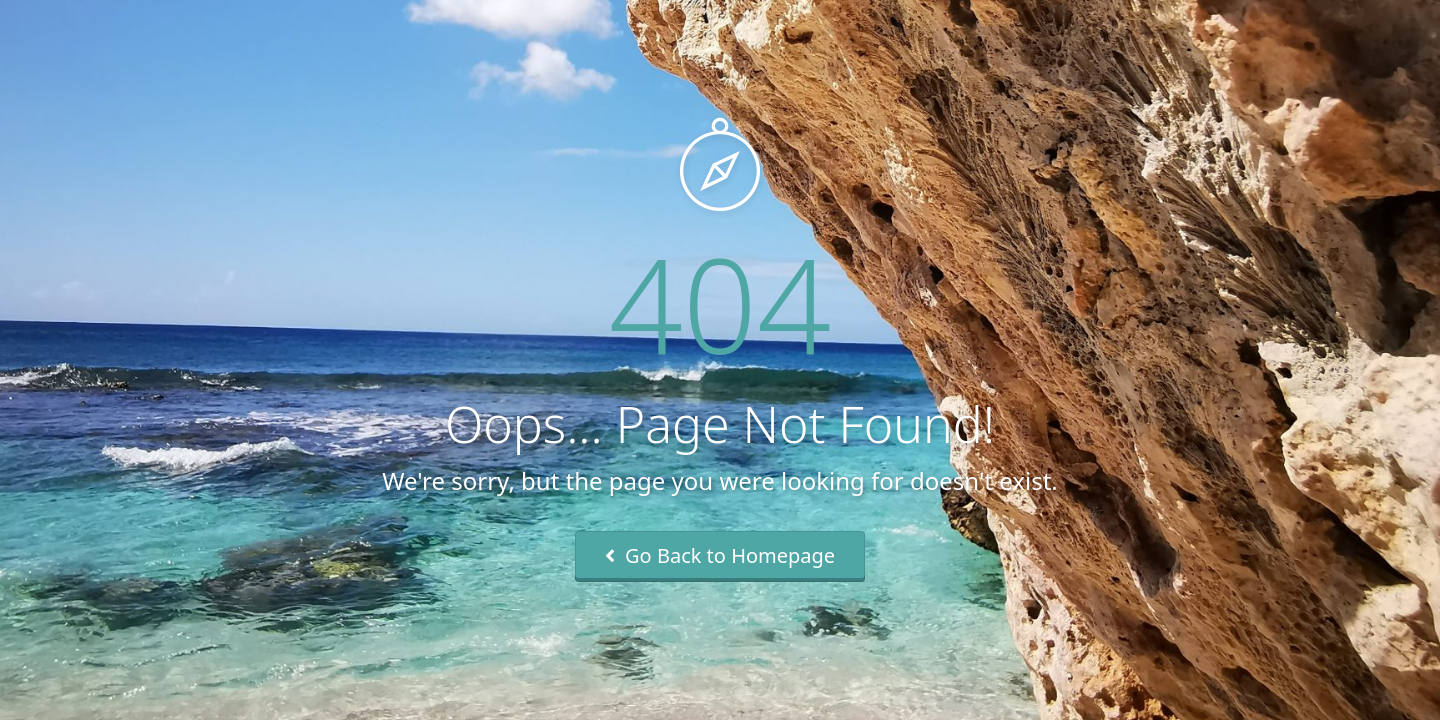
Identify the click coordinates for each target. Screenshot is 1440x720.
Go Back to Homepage (720, 555)
